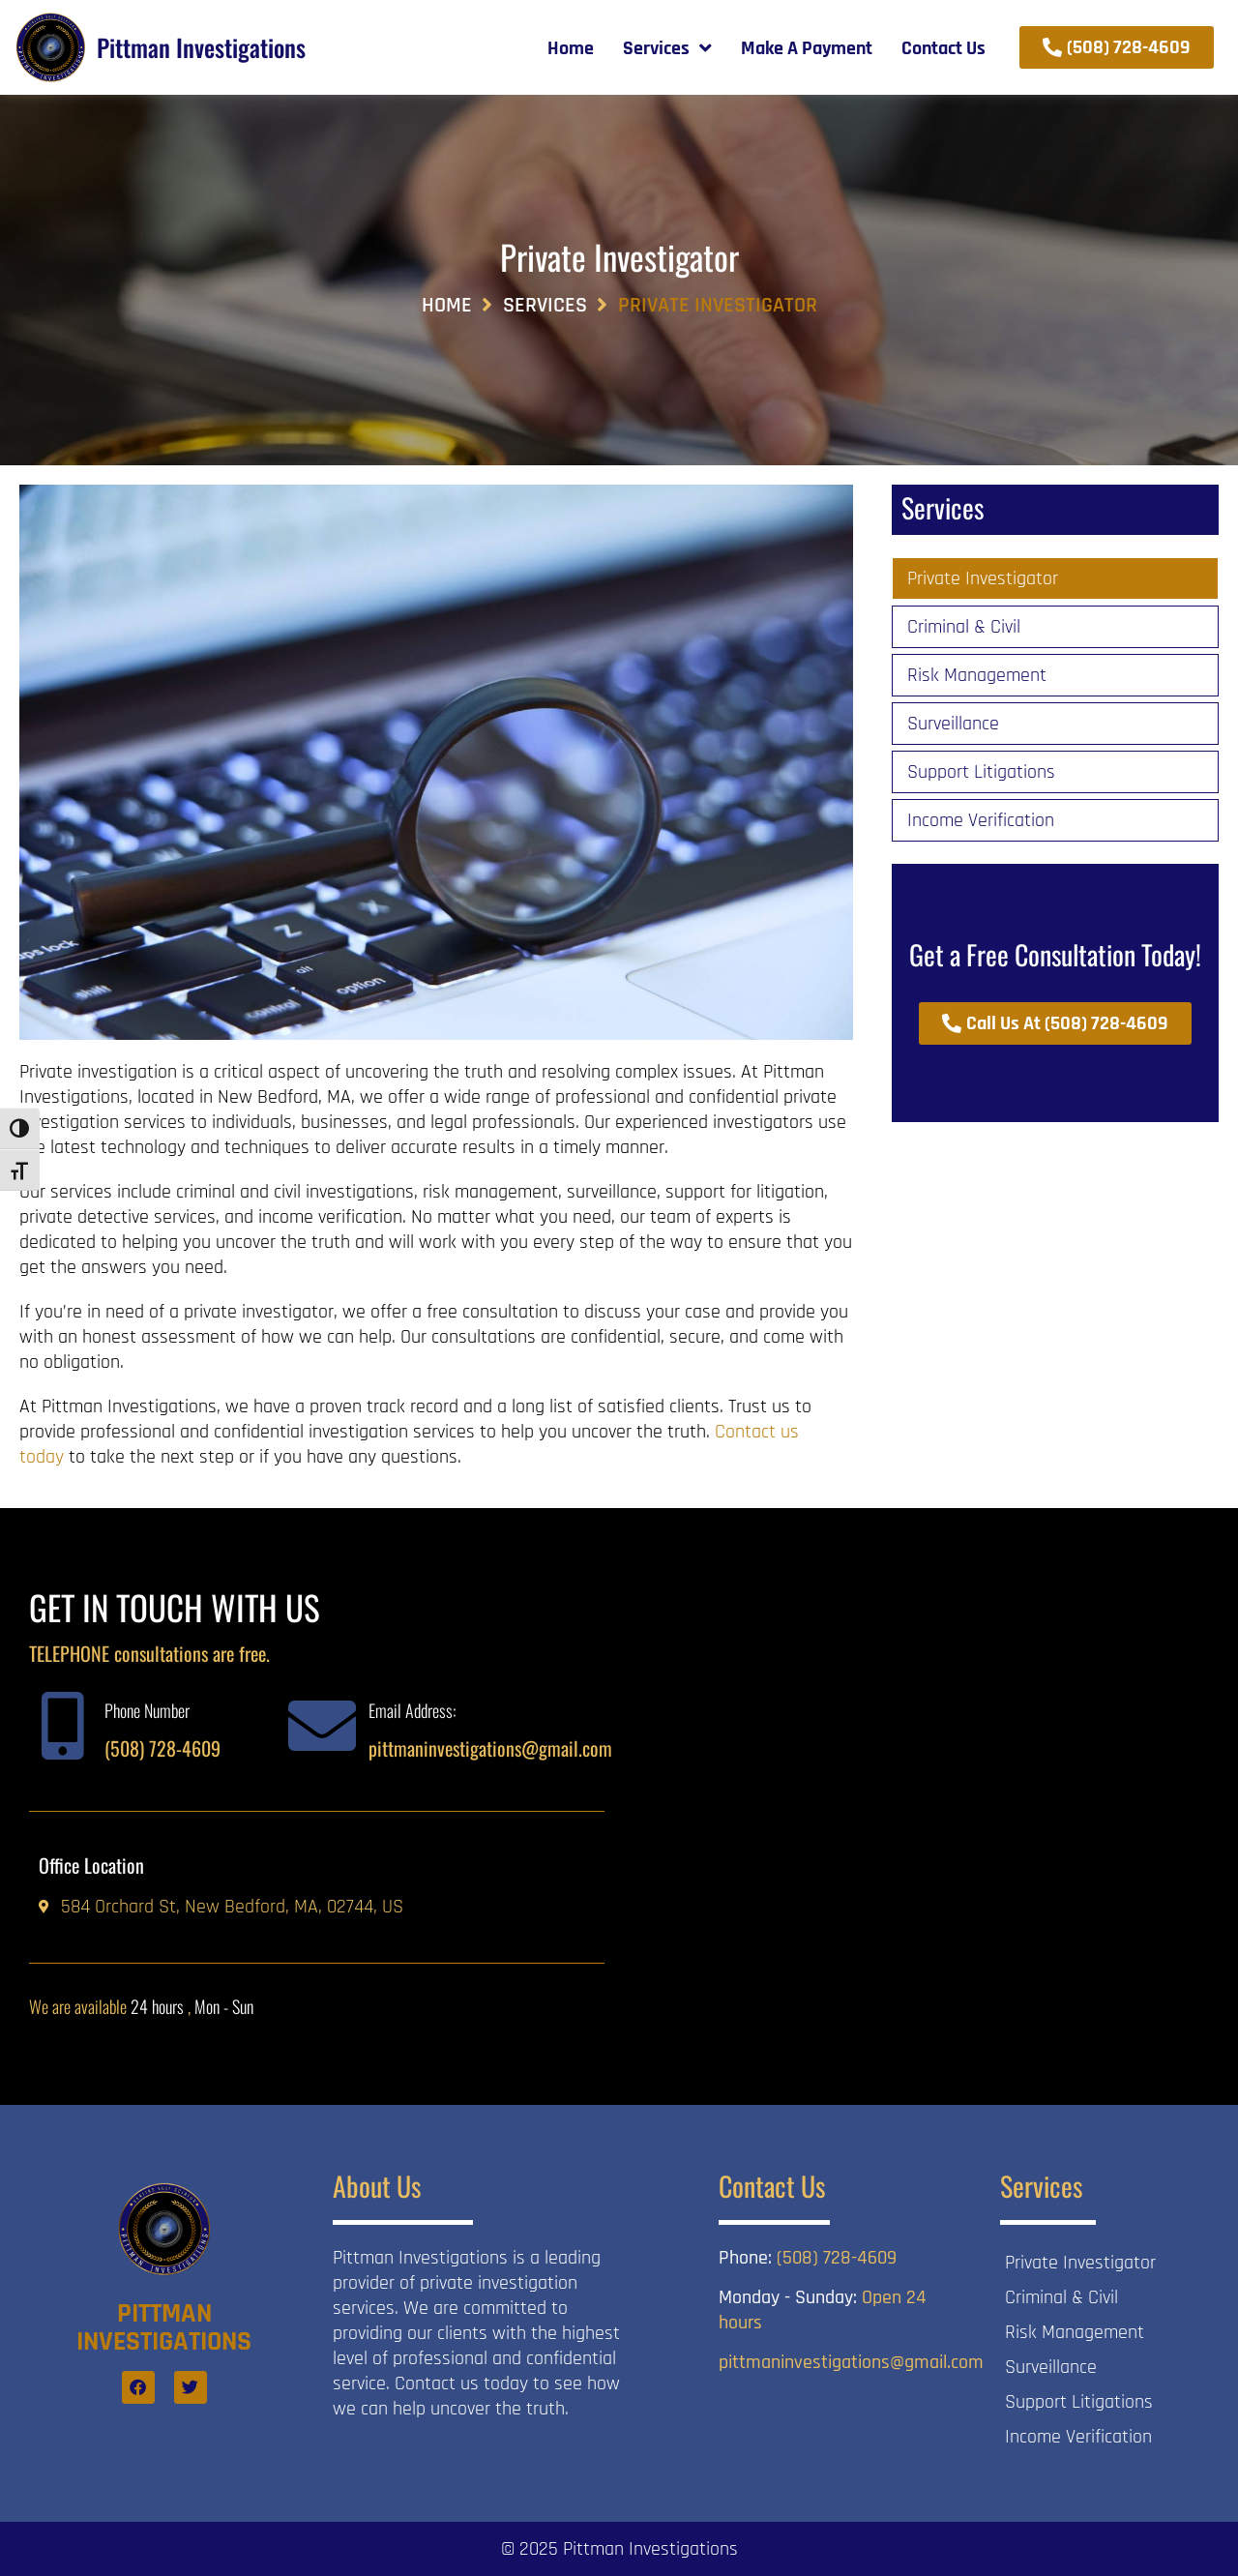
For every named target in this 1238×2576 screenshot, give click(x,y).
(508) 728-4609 (162, 1747)
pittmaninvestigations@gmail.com (490, 1747)
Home (447, 305)
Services (545, 305)
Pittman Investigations (201, 47)
